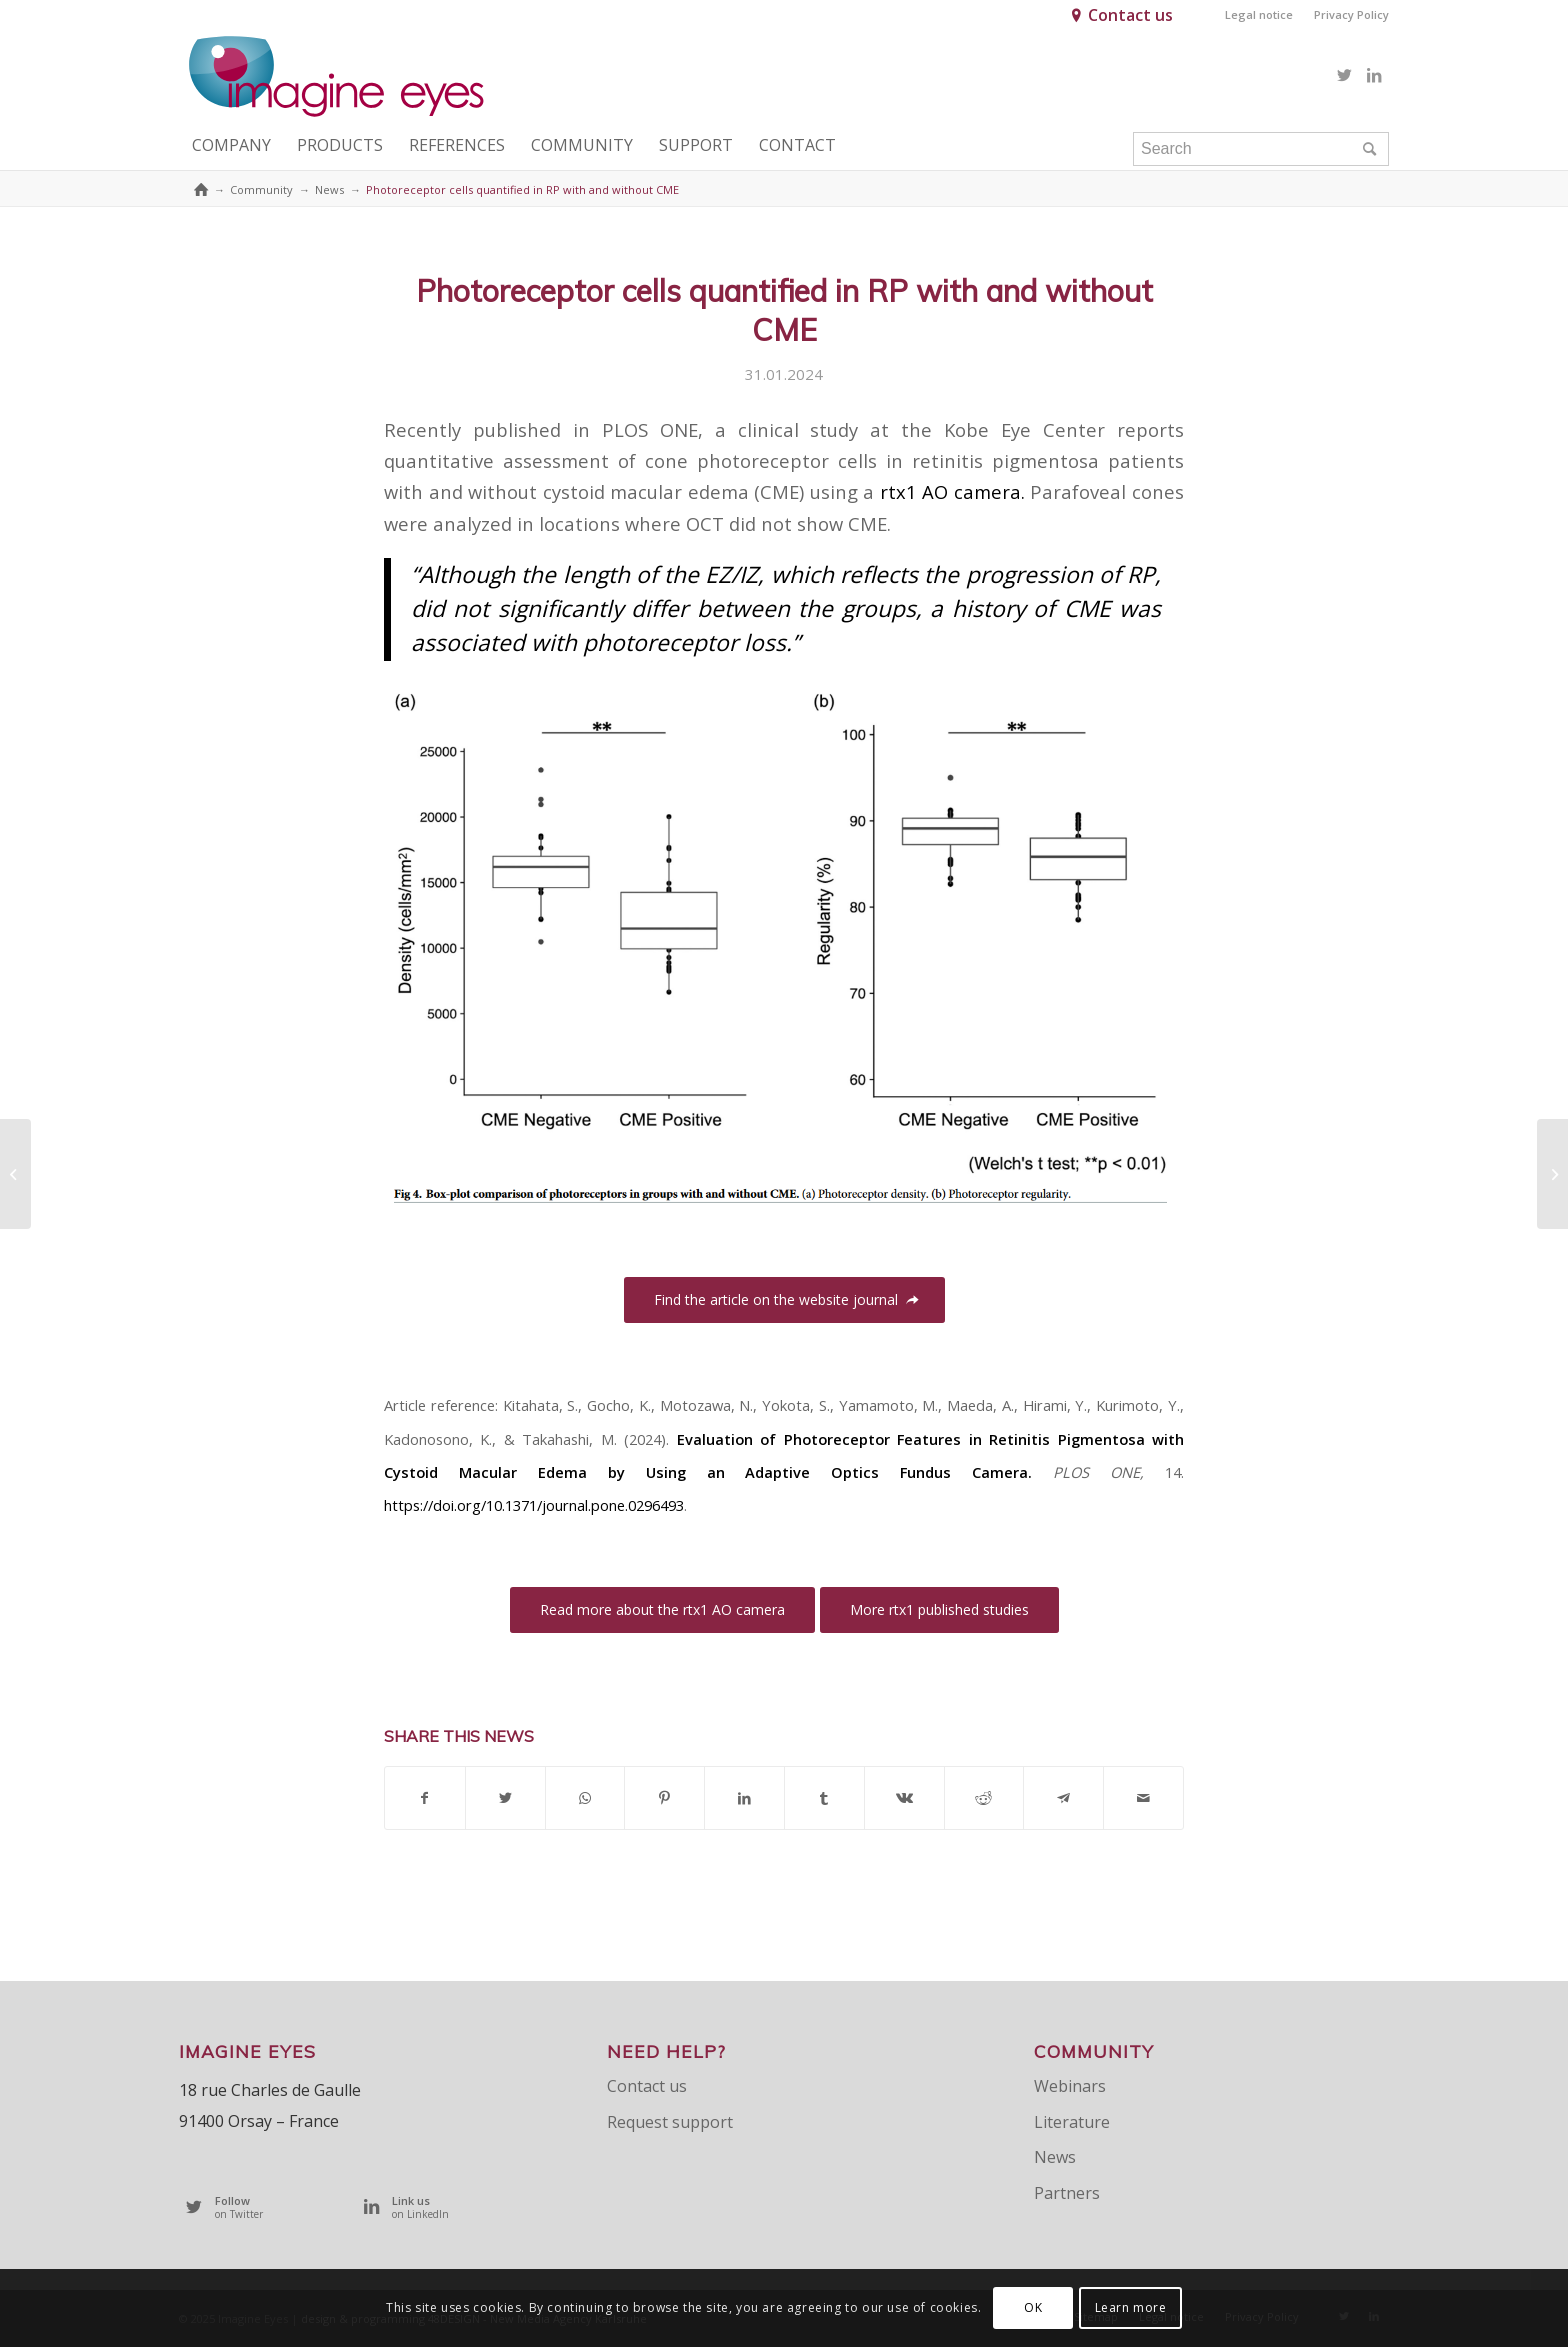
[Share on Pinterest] (664, 1798)
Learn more (1131, 2307)
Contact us (1130, 15)
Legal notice (1259, 14)
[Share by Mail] (1143, 1798)
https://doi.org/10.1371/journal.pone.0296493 (534, 1505)
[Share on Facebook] (425, 1798)
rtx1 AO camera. (952, 491)
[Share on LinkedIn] (744, 1798)
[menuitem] (1259, 15)
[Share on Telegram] (1063, 1798)
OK (1033, 2307)
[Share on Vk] (904, 1798)
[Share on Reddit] (984, 1798)
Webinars (1070, 2086)
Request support (670, 2122)
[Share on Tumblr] (824, 1798)
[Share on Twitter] (505, 1798)
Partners (1067, 2193)
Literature (1072, 2122)
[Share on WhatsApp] (585, 1798)
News (1055, 2157)
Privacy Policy (1351, 14)
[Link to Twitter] (1344, 75)
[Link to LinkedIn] (1374, 75)
